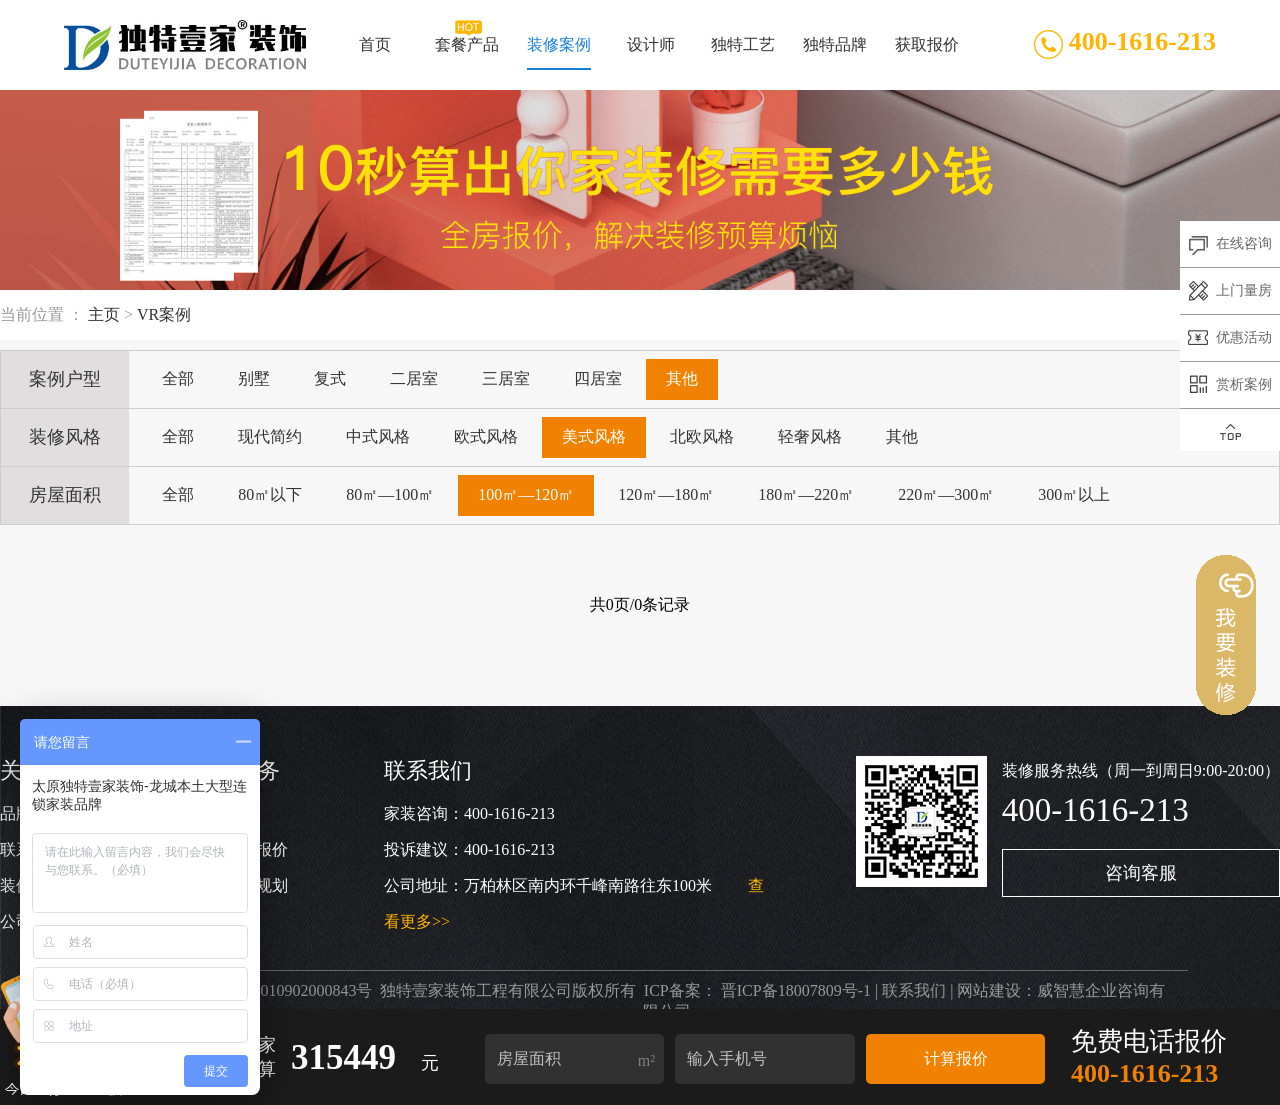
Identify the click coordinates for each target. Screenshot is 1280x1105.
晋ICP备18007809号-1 (796, 990)
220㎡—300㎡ (946, 494)
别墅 (254, 378)
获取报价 (926, 53)
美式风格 (594, 436)
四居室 (598, 378)
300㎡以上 (1074, 494)
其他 (682, 378)
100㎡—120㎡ (526, 494)
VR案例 (164, 314)
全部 (178, 378)
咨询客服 (1141, 873)
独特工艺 (743, 53)
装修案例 (559, 53)
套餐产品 (467, 53)
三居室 (506, 378)
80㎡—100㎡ (390, 494)
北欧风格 (702, 436)
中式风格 (378, 436)
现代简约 (270, 436)
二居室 (414, 378)
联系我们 (914, 990)
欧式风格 (486, 436)
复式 (330, 378)
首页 (375, 53)
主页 (104, 314)
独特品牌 (834, 53)
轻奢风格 (810, 436)
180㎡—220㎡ (806, 494)
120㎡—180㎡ (666, 494)
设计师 (651, 53)
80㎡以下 (270, 494)
